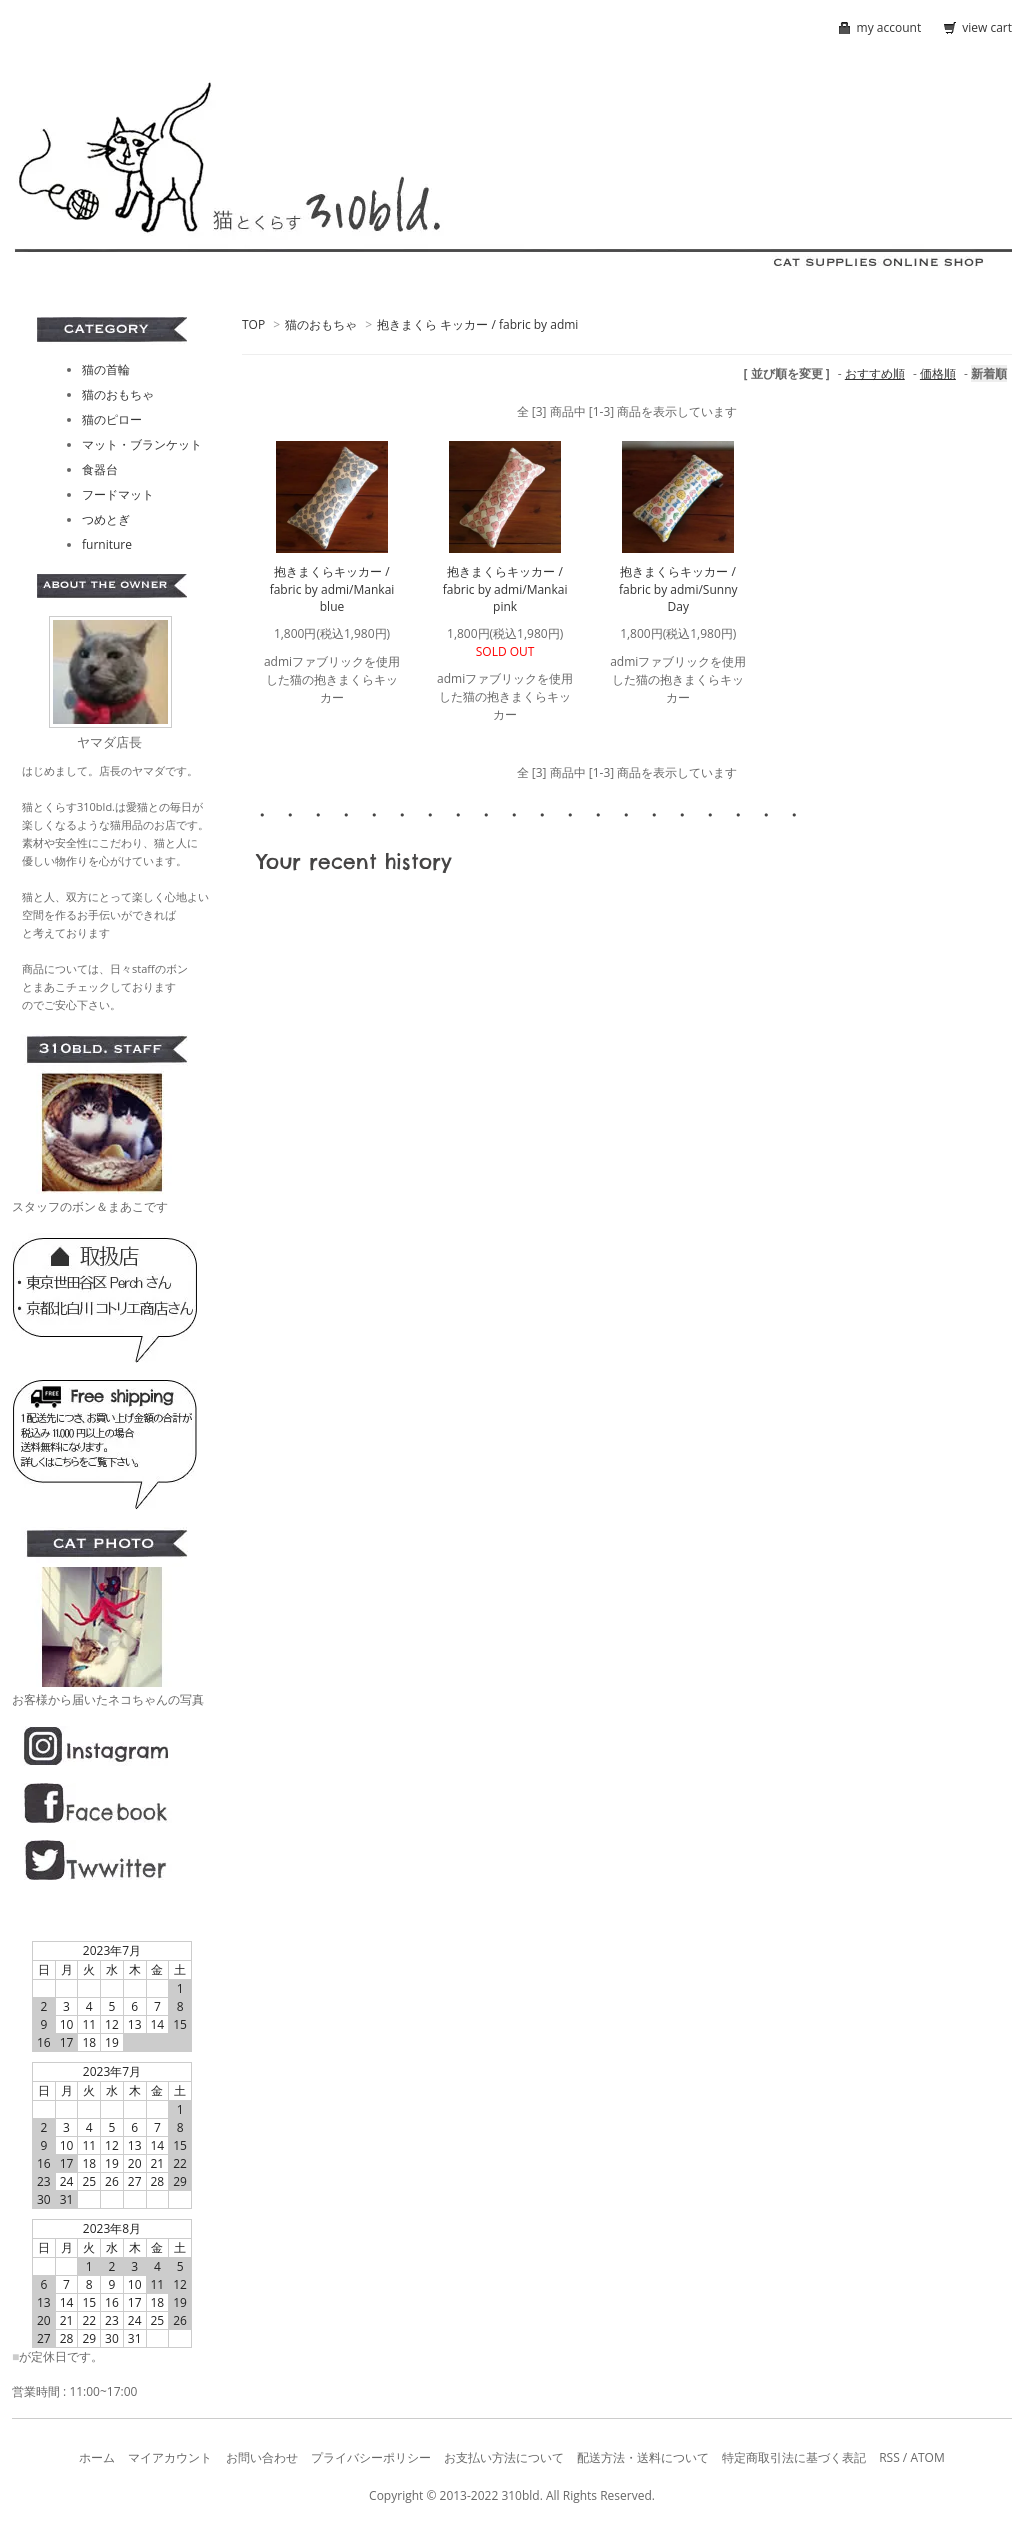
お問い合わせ (262, 2457)
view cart (987, 27)
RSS (889, 2457)
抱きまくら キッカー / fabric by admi (477, 324)
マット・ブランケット (142, 444)
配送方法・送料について (643, 2457)
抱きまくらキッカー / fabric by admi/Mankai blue (332, 589)
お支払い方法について (504, 2457)
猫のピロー (112, 419)
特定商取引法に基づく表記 (794, 2457)
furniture (107, 544)
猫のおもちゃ (321, 324)
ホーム (97, 2457)
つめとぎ (106, 519)
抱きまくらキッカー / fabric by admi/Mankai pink (505, 589)
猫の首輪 (106, 369)
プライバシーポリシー (371, 2457)
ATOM (927, 2457)
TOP (253, 324)
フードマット (118, 494)
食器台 (100, 469)
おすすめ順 (875, 373)
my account (889, 27)
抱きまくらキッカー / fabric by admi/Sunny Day (678, 589)
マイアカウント (170, 2457)
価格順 (938, 373)
